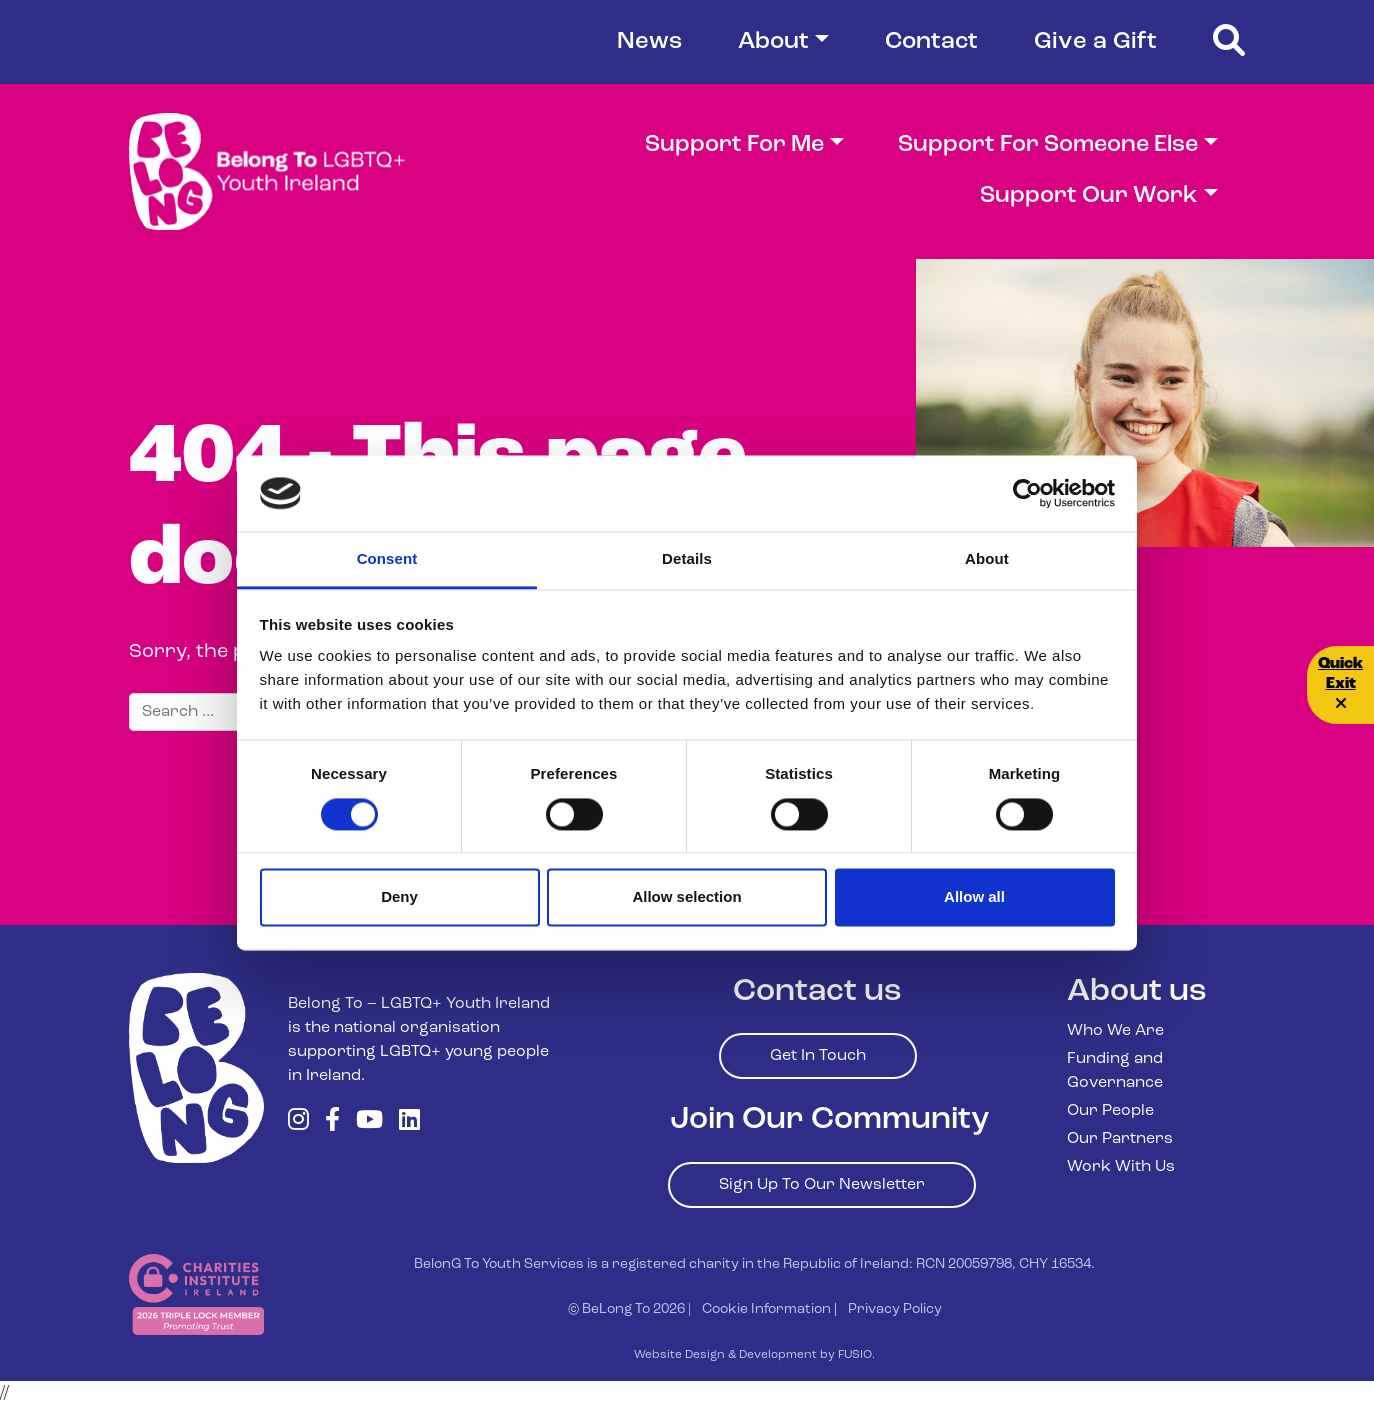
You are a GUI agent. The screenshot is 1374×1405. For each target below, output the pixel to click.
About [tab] (987, 559)
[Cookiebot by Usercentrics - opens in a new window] (1027, 493)
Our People (1110, 1111)
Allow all (974, 897)
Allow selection (686, 897)
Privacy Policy (895, 1309)
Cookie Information (766, 1309)
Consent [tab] (387, 559)
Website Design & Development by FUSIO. (754, 1355)
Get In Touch (818, 1056)
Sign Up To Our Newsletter (822, 1185)
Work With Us (1121, 1167)
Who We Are (1115, 1031)
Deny (399, 897)
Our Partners (1120, 1139)
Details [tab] (687, 559)
